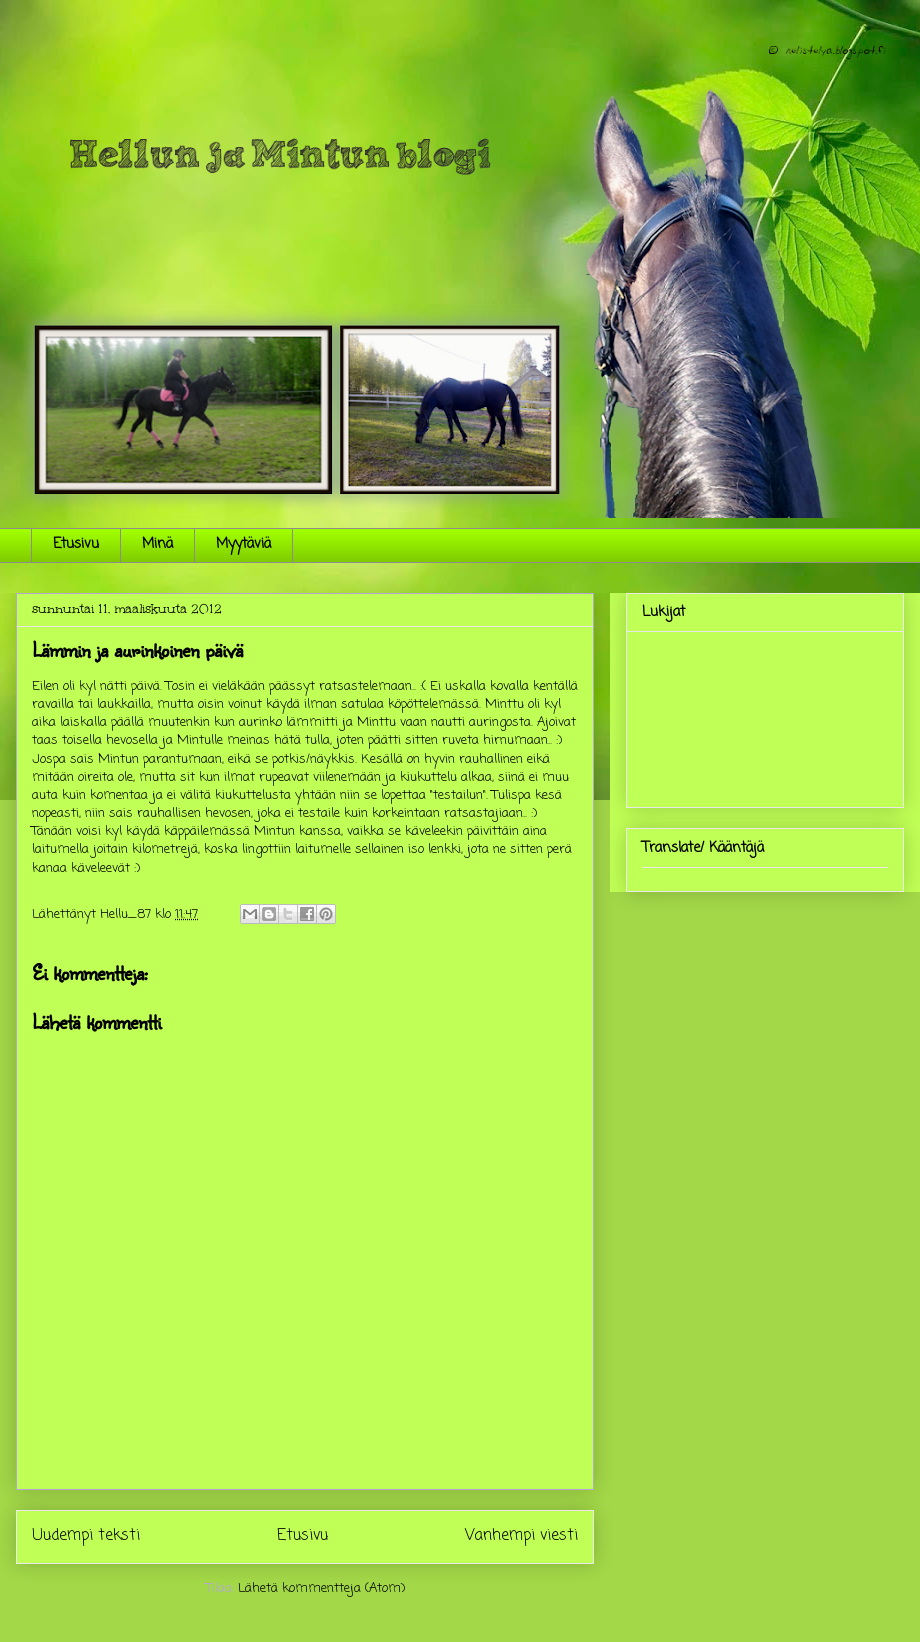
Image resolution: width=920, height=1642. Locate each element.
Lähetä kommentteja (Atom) (321, 1588)
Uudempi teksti (86, 1536)
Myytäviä (243, 544)
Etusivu (76, 544)
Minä (157, 544)
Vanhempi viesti (521, 1536)
